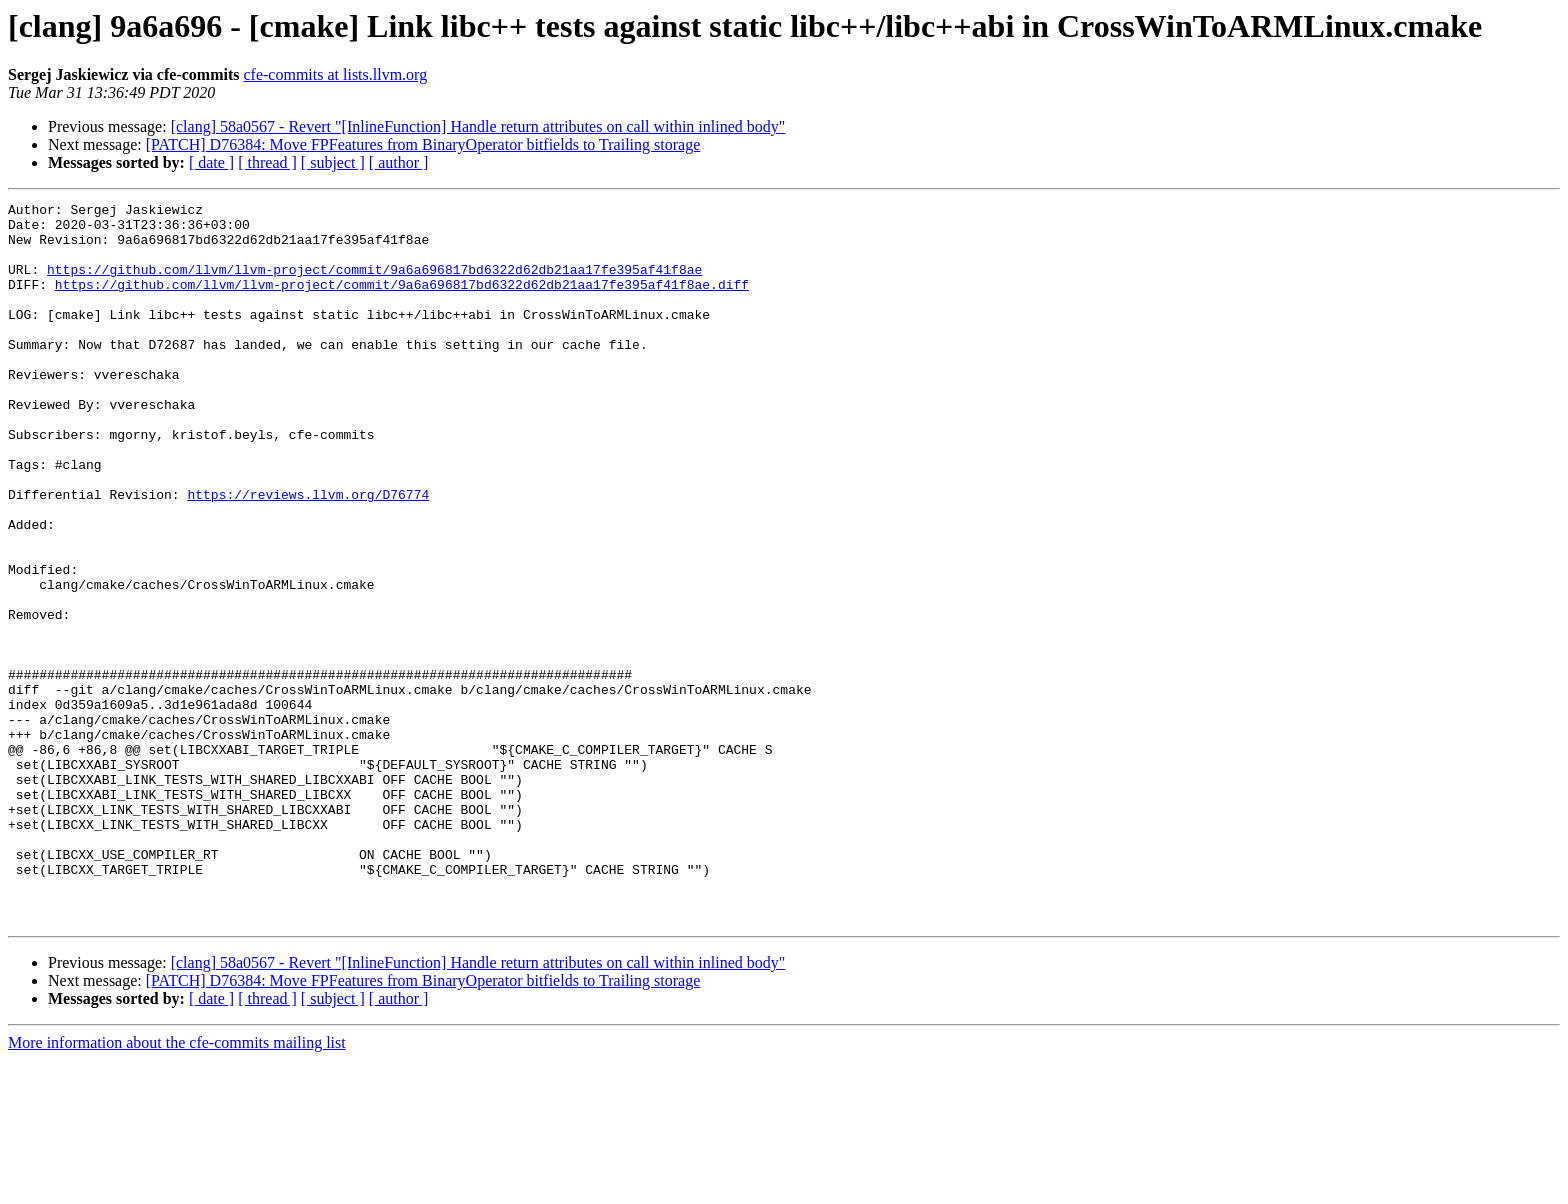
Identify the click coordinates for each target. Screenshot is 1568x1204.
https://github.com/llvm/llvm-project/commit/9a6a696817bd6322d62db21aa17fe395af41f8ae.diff (402, 302)
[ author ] (399, 162)
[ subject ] (333, 162)
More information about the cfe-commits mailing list (177, 1186)
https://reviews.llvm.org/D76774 (308, 554)
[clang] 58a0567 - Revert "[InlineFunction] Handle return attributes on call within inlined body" (478, 126)
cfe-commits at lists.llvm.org (335, 74)
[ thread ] (267, 162)
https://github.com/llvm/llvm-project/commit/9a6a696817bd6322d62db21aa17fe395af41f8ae (374, 284)
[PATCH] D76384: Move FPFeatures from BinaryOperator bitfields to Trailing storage (423, 144)
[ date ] (211, 162)
